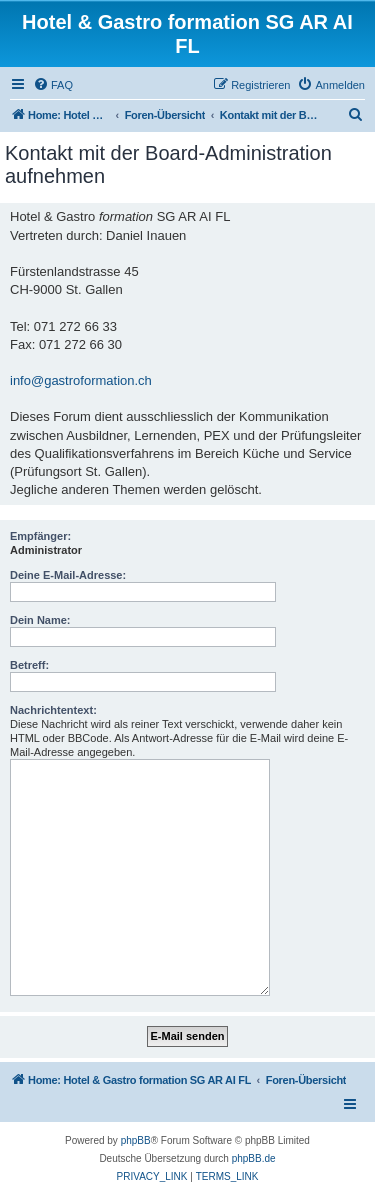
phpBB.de (254, 1158)
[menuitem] (53, 85)
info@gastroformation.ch (81, 380)
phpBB (136, 1140)
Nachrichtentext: (53, 710)
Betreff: (29, 665)
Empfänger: (40, 536)
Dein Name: (40, 620)
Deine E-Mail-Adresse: (68, 575)
